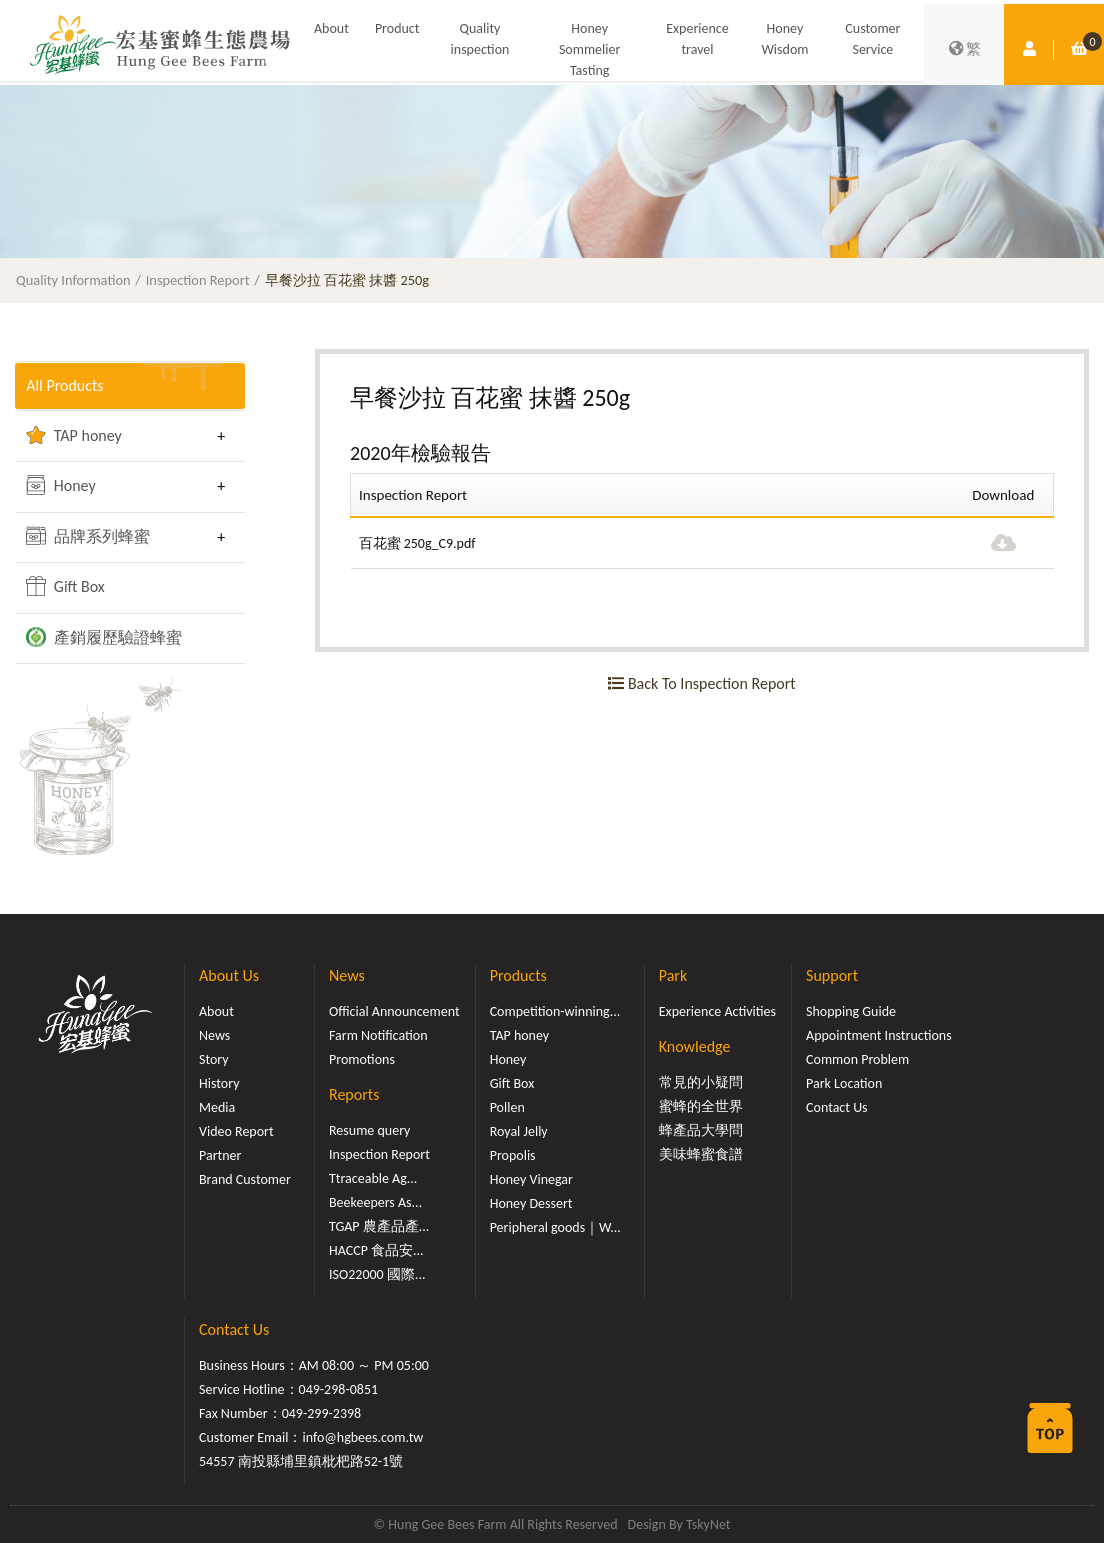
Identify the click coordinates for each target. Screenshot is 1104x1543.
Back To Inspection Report (701, 683)
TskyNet (708, 1524)
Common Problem (857, 1059)
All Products (64, 385)
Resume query (369, 1130)
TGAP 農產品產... (379, 1226)
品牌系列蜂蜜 (88, 536)
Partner (220, 1155)
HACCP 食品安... (376, 1250)
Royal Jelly (519, 1131)
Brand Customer (245, 1179)
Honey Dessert (531, 1203)
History (219, 1083)
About (331, 28)
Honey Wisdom (784, 39)
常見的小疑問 (701, 1082)
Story (214, 1059)
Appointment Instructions (879, 1035)
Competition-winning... (555, 1011)
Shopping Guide (851, 1011)
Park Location (844, 1083)
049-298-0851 (339, 1389)
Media (217, 1107)
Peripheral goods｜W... (555, 1227)
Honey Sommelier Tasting (589, 49)
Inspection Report (198, 280)
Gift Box (65, 586)
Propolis (513, 1155)
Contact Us (837, 1107)
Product (397, 28)
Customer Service (872, 39)
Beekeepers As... (375, 1202)
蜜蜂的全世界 (701, 1106)
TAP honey (74, 435)
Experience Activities (717, 1011)
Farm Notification (378, 1035)
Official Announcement (394, 1011)
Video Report (236, 1131)
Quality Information (73, 280)
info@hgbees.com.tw (362, 1437)
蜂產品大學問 (701, 1130)
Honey (61, 485)
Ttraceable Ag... (373, 1178)
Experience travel (697, 39)
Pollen (507, 1107)
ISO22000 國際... (377, 1274)
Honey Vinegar (531, 1179)
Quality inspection (480, 39)
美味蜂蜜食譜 (701, 1154)
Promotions (362, 1059)
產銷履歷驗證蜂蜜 (104, 637)
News (214, 1035)
